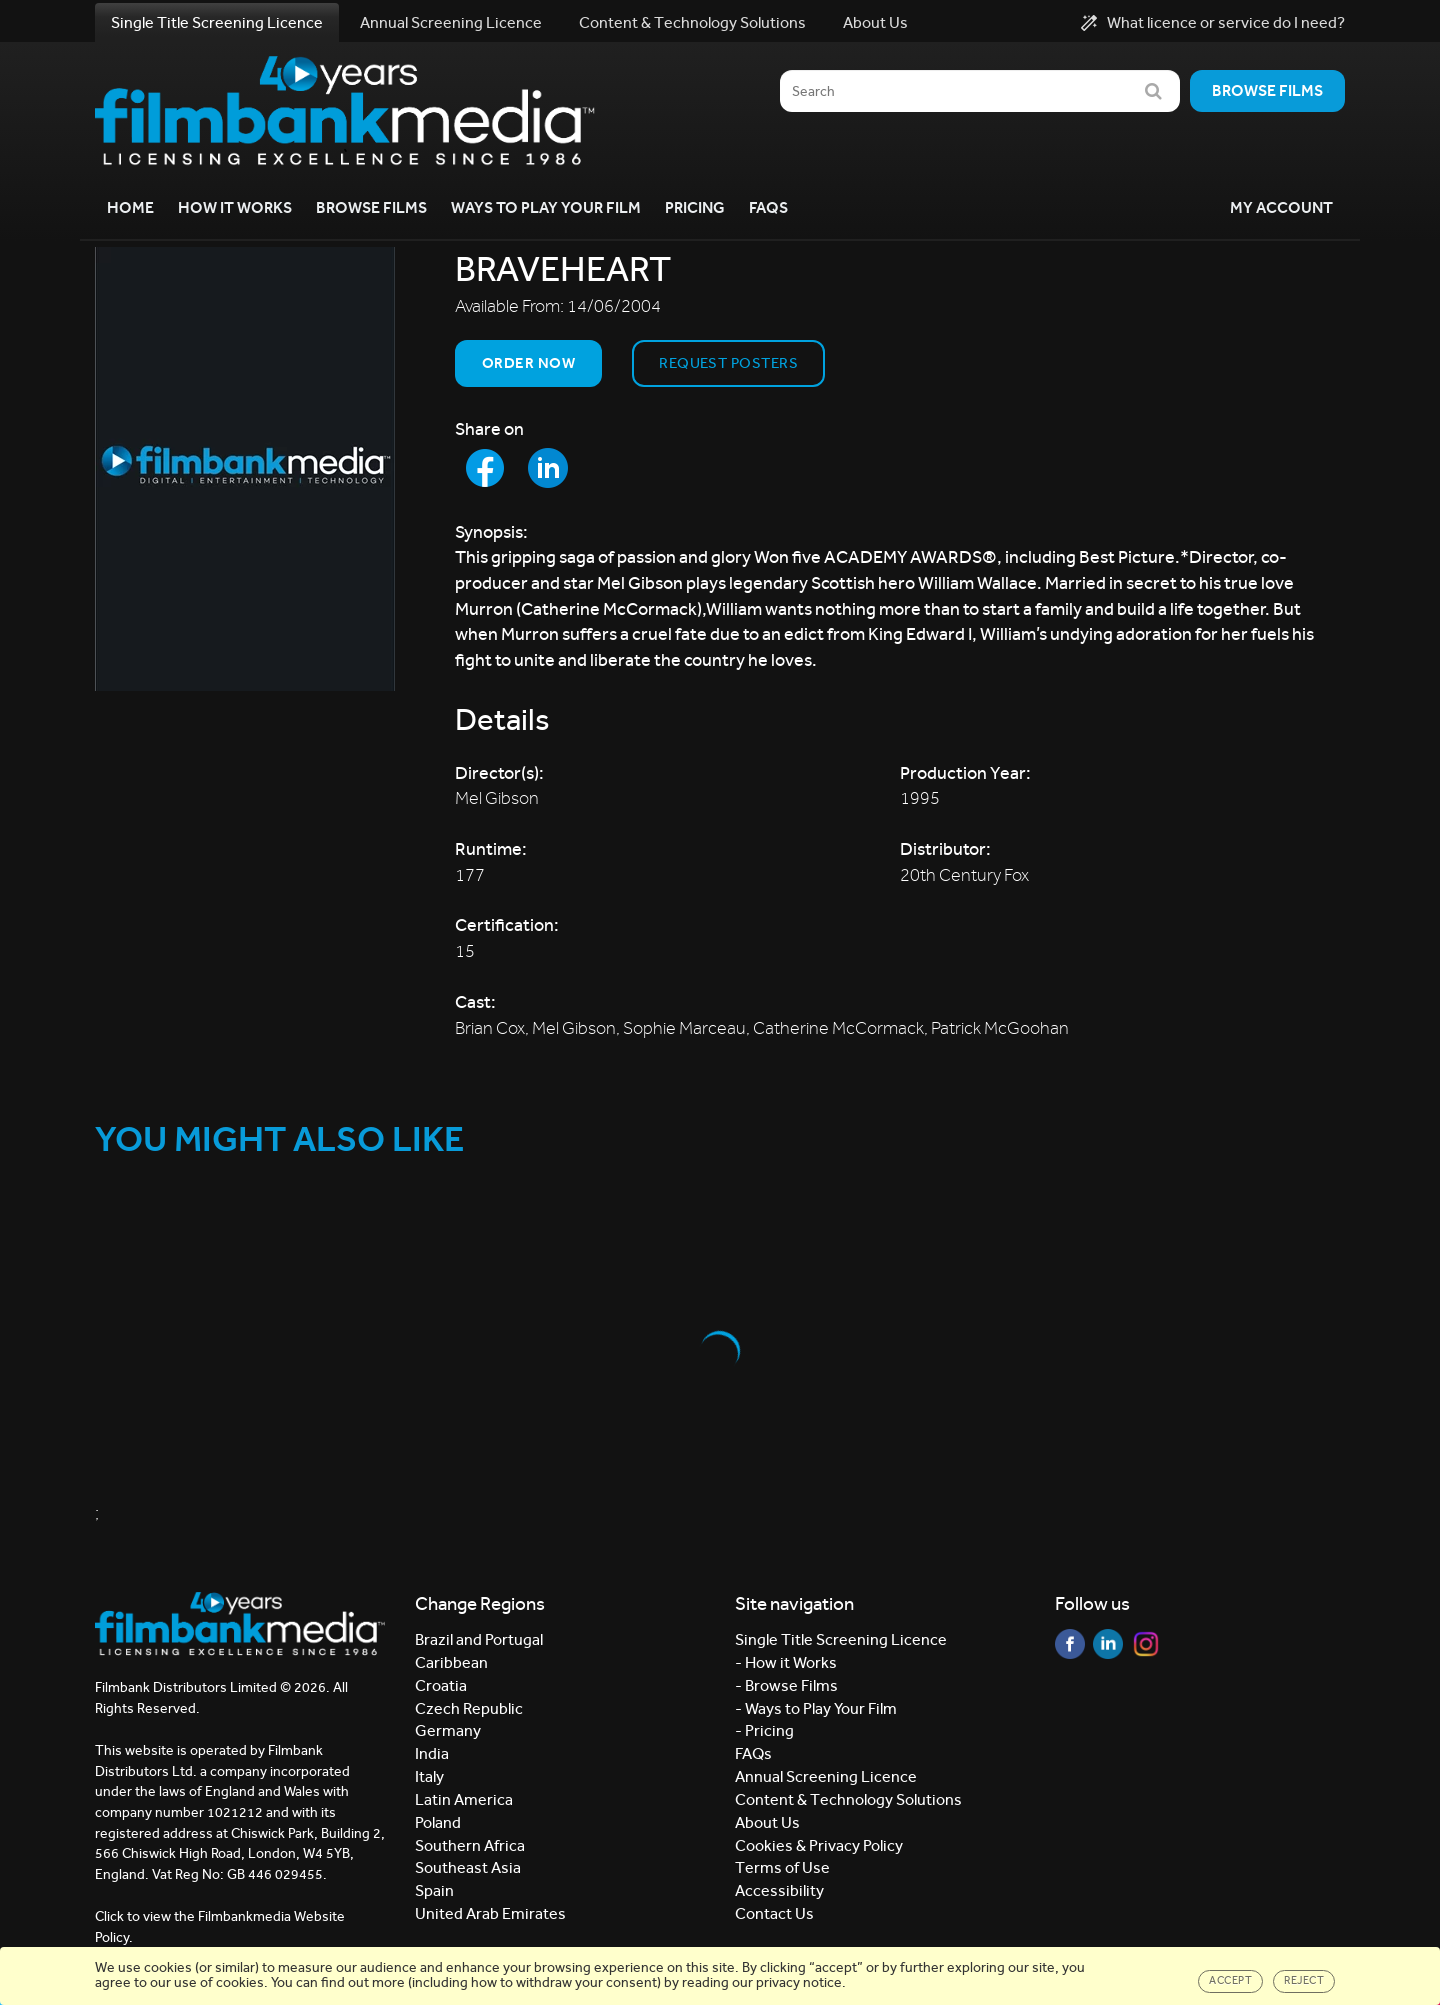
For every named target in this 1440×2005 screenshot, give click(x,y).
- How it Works (786, 1662)
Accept (1230, 1980)
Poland (438, 1822)
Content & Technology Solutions (692, 22)
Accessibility (779, 1890)
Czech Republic (469, 1708)
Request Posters (728, 363)
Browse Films (371, 207)
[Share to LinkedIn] (548, 468)
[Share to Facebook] (485, 468)
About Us (875, 22)
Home (130, 207)
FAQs (768, 207)
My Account (1281, 207)
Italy (429, 1776)
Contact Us (774, 1913)
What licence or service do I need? (1213, 23)
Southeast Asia (468, 1867)
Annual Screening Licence (451, 22)
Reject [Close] (1304, 1980)
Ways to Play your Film (546, 207)
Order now (528, 363)
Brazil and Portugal (479, 1639)
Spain (434, 1890)
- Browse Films (786, 1685)
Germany (448, 1730)
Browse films (1267, 90)
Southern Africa (470, 1845)
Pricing (695, 207)
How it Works (235, 207)
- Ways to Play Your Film (816, 1708)
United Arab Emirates (490, 1913)
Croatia (441, 1685)
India (432, 1753)
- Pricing (764, 1730)
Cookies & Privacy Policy (819, 1845)
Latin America (464, 1799)
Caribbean (451, 1662)
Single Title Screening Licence (217, 22)
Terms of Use (782, 1867)
